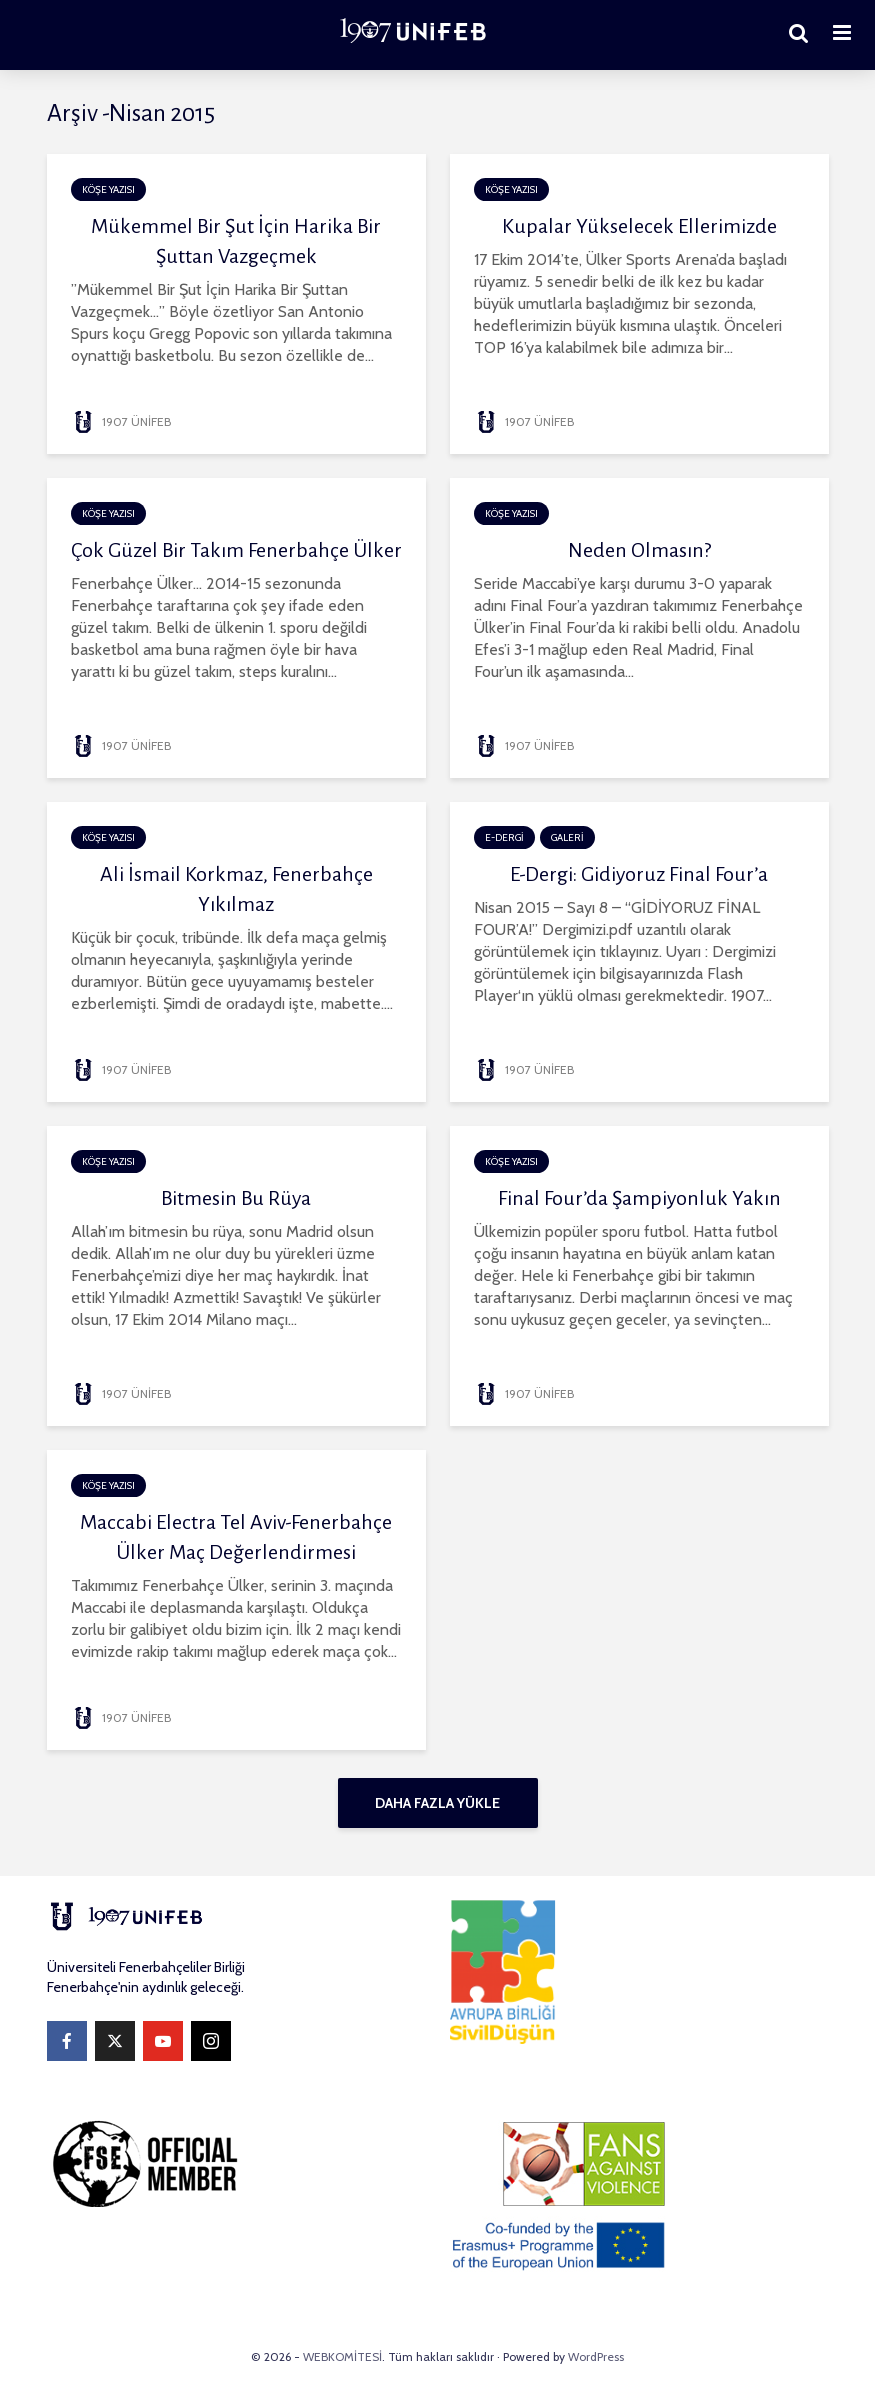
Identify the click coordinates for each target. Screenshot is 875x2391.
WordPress (596, 2356)
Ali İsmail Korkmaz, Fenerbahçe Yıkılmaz (236, 889)
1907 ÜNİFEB (121, 421)
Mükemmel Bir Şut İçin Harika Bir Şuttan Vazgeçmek (236, 241)
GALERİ (567, 837)
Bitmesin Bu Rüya (236, 1198)
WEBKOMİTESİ (342, 2356)
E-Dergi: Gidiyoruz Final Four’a (639, 874)
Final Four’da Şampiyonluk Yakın (639, 1198)
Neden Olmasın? (639, 550)
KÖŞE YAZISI (108, 189)
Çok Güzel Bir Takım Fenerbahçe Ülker (236, 550)
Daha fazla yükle (437, 1803)
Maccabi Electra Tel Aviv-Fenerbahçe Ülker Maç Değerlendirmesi (236, 1537)
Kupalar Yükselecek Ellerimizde (639, 226)
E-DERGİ (504, 837)
